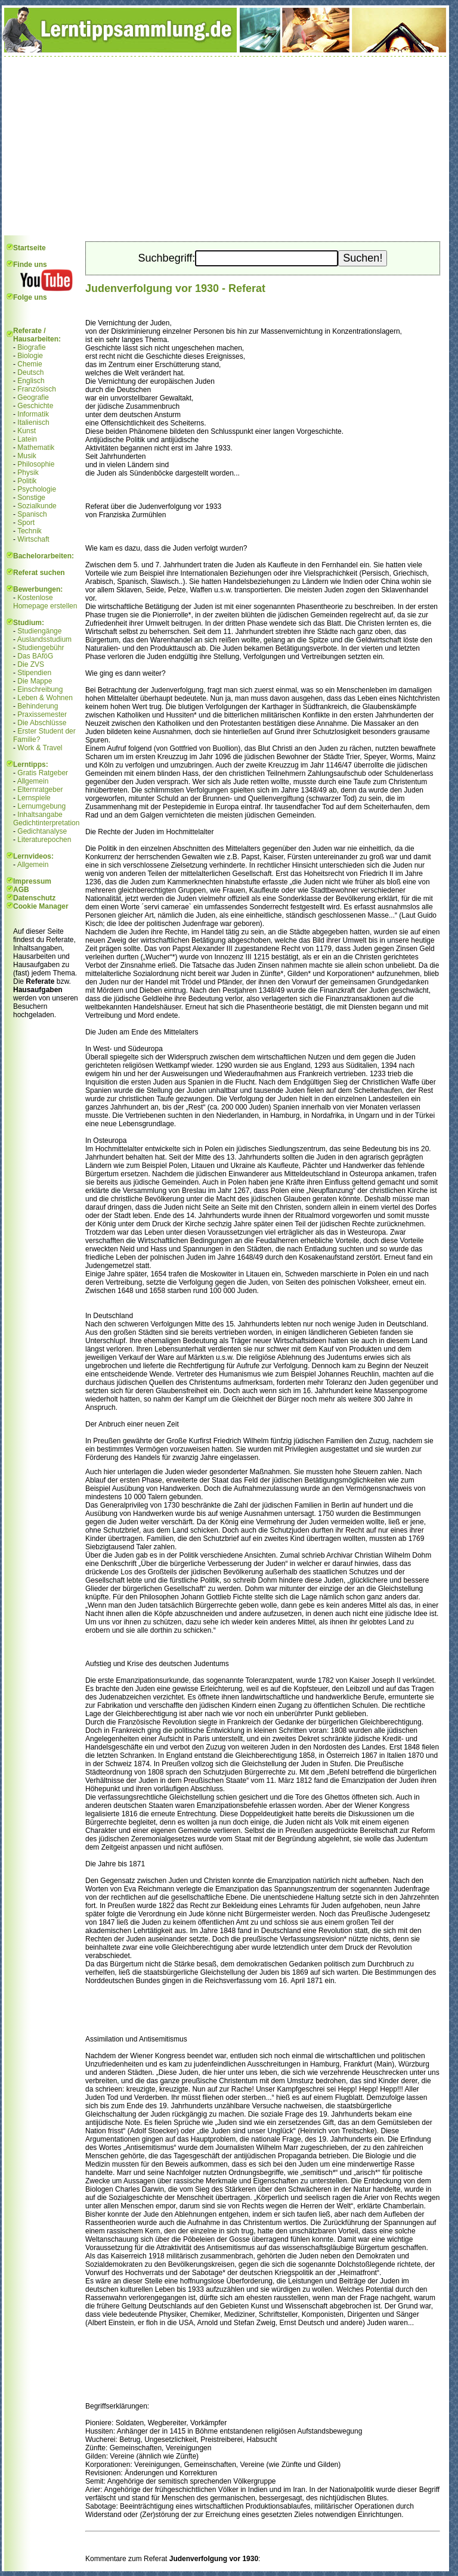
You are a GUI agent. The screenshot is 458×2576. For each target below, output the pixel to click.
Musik (26, 456)
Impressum (32, 881)
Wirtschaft (33, 539)
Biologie (30, 356)
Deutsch (30, 372)
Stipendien (34, 673)
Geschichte (35, 406)
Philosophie (35, 464)
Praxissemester (42, 714)
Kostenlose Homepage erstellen (45, 601)
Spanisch (32, 514)
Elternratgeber (40, 789)
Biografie (31, 347)
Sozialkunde (36, 506)
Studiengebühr (40, 648)
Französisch (36, 389)
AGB (21, 889)
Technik (29, 531)
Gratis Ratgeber (42, 773)
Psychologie (36, 489)
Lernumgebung (41, 806)
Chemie (29, 364)
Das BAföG (35, 656)
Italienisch (33, 422)
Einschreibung (40, 689)
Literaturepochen (44, 839)
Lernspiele (33, 798)
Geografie (33, 397)
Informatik (33, 414)
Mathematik (35, 447)
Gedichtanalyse (42, 831)
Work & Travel (39, 748)
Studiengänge (39, 631)
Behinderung (37, 706)
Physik (27, 472)
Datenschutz (34, 898)
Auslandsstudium (44, 639)
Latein (27, 439)
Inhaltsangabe (39, 814)
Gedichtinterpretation (46, 823)
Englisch (30, 381)
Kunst (26, 431)
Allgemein (33, 781)
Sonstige (31, 497)
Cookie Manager (41, 906)
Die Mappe (34, 681)
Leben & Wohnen (45, 698)
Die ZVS (30, 664)
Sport (26, 522)
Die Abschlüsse (41, 723)
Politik (26, 481)
